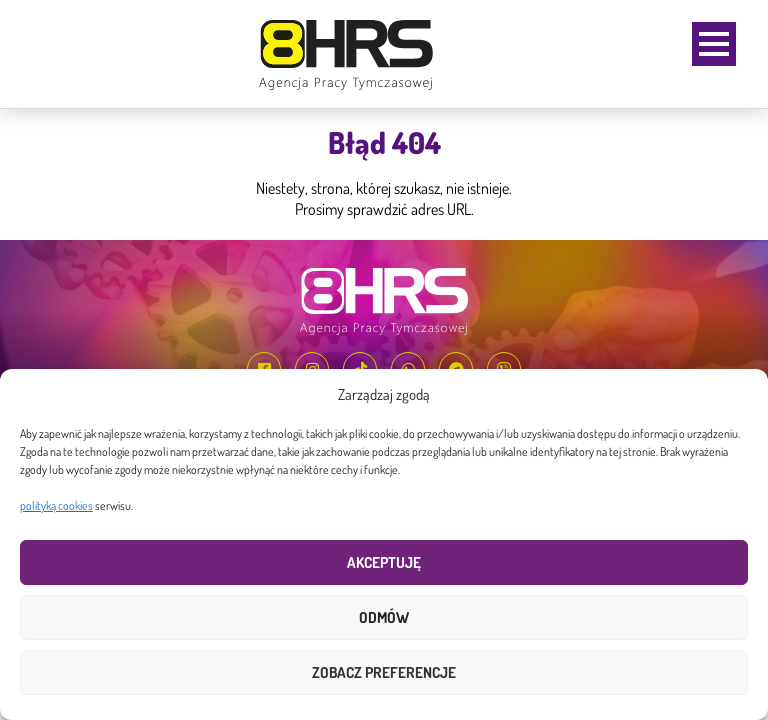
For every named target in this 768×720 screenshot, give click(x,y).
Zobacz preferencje (384, 672)
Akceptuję (384, 562)
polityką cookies (56, 505)
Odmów (384, 617)
